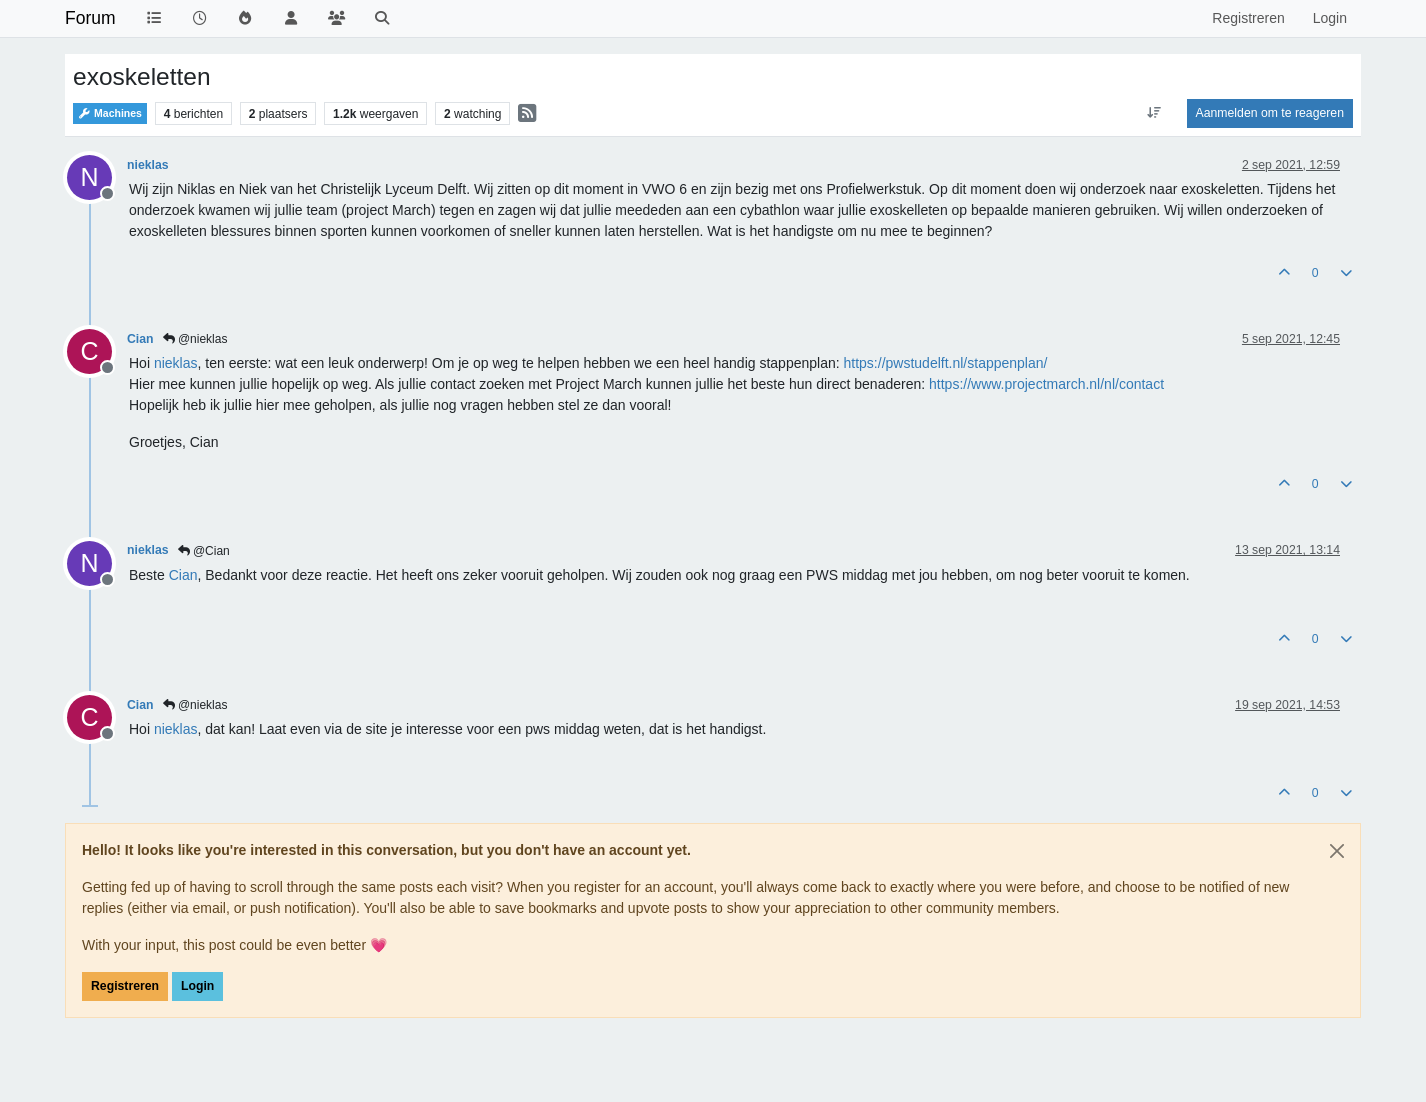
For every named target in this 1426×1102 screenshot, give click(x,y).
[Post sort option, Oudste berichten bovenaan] (1153, 113)
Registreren (125, 986)
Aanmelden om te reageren (1270, 113)
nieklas (148, 165)
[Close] (1337, 851)
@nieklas (195, 339)
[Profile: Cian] (183, 575)
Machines (110, 113)
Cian (140, 339)
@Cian (204, 551)
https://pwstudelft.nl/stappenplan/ (946, 363)
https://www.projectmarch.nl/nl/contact (1046, 384)
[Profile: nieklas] (176, 363)
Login (197, 986)
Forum (90, 18)
